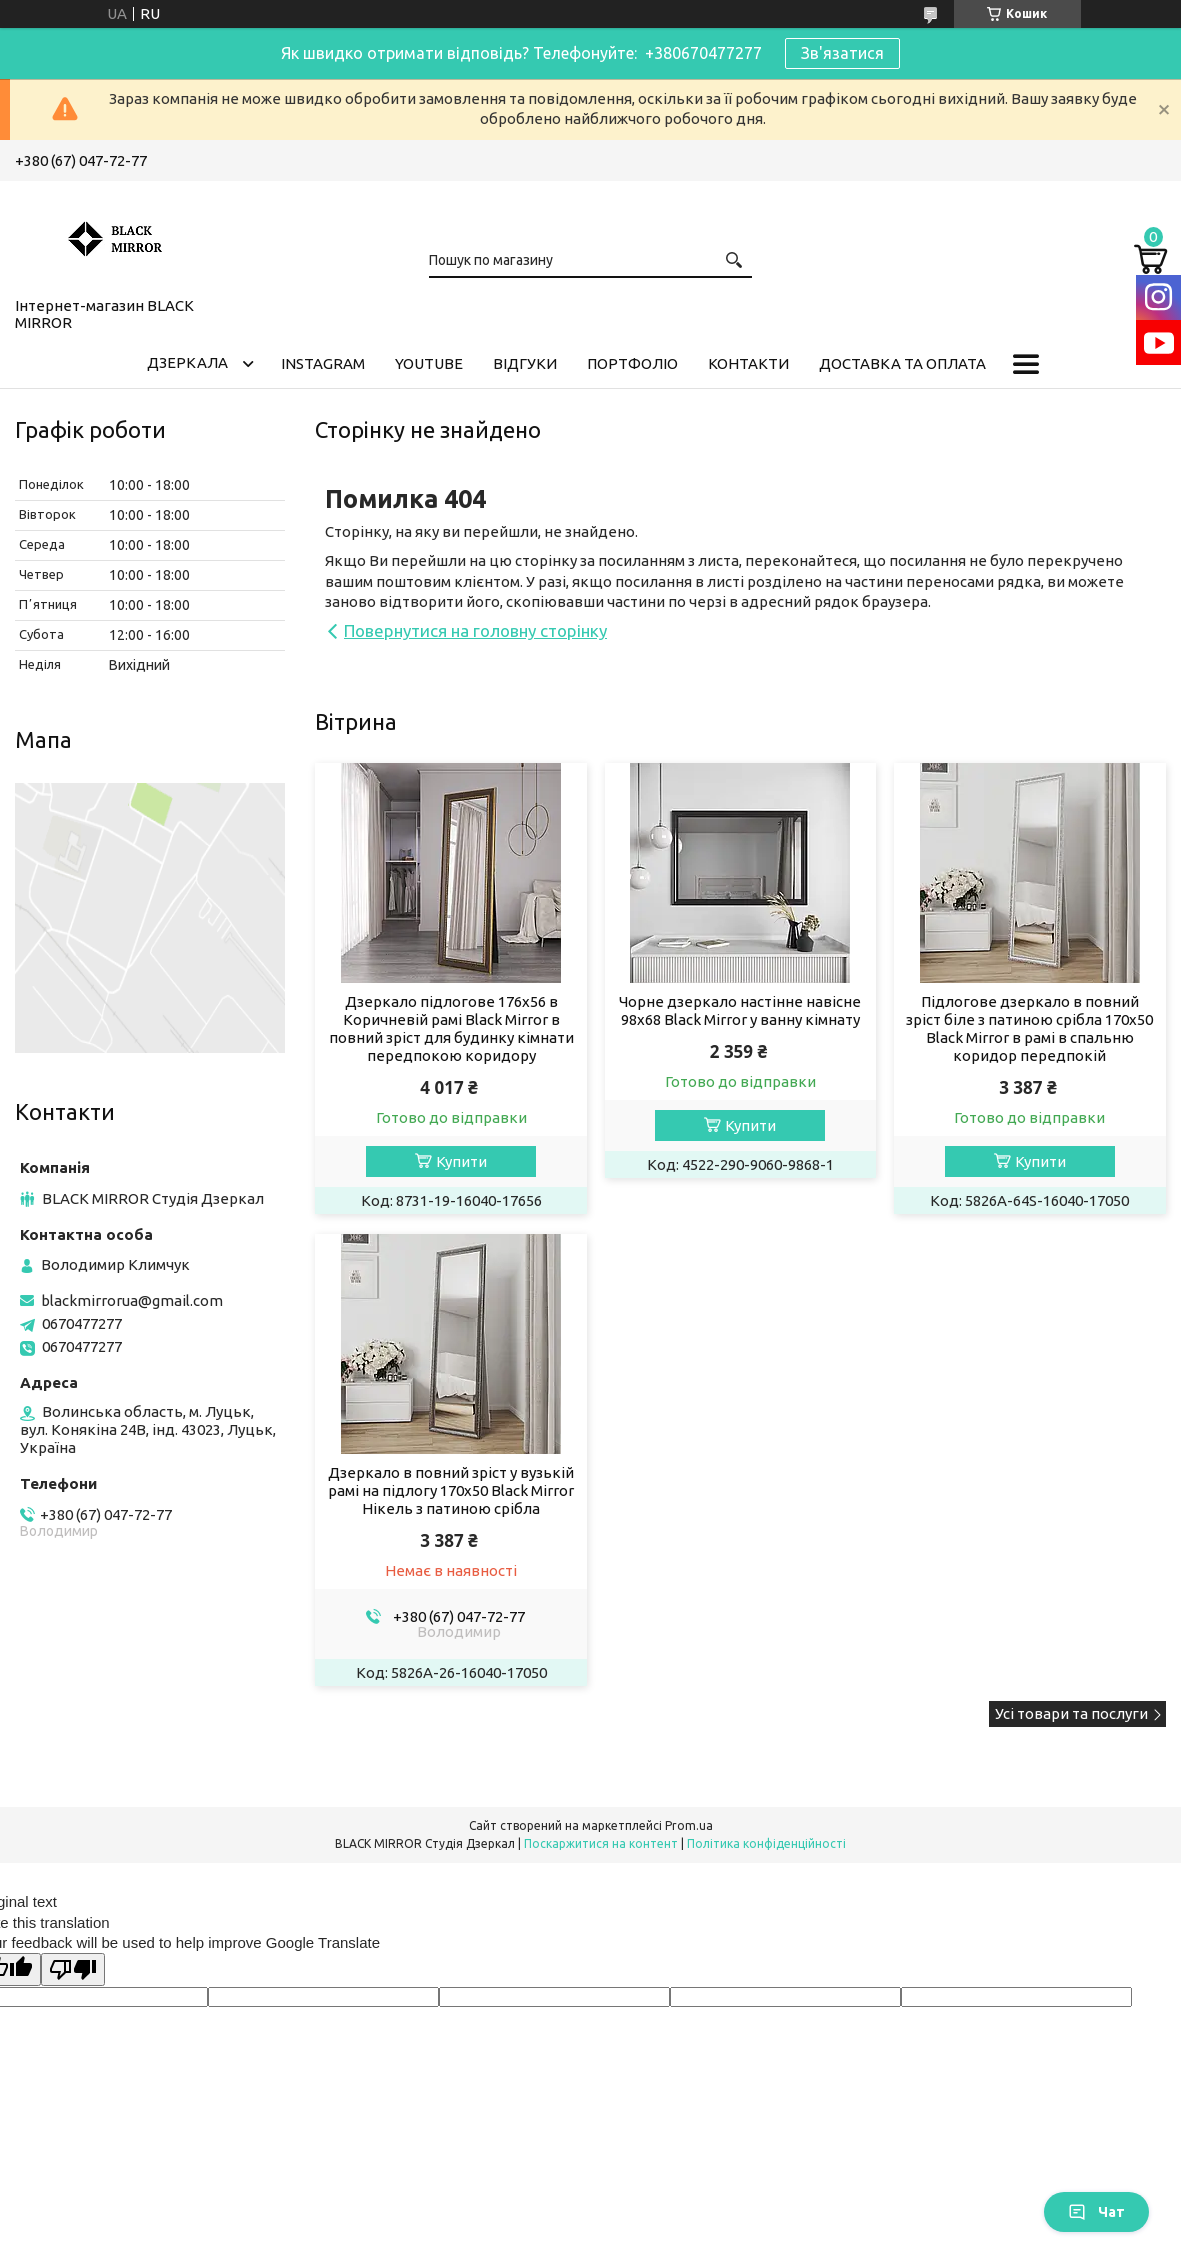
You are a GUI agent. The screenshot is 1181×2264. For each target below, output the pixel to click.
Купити (461, 1161)
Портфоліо (632, 363)
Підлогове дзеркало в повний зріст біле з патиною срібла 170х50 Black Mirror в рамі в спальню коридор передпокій (1029, 1028)
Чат (1096, 2212)
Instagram (323, 363)
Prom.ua (689, 1825)
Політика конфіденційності (766, 1843)
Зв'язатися (842, 53)
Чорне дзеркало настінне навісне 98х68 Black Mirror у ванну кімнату (740, 1010)
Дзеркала (187, 362)
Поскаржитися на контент (601, 1843)
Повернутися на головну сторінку (475, 630)
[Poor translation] (73, 1969)
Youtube (429, 363)
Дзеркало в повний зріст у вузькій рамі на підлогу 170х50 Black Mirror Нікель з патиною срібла (451, 1490)
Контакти (748, 363)
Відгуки (525, 363)
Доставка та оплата (902, 363)
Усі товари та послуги (1071, 1713)
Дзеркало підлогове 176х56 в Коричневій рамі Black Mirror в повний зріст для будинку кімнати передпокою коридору (451, 1028)
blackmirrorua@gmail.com (132, 1300)
